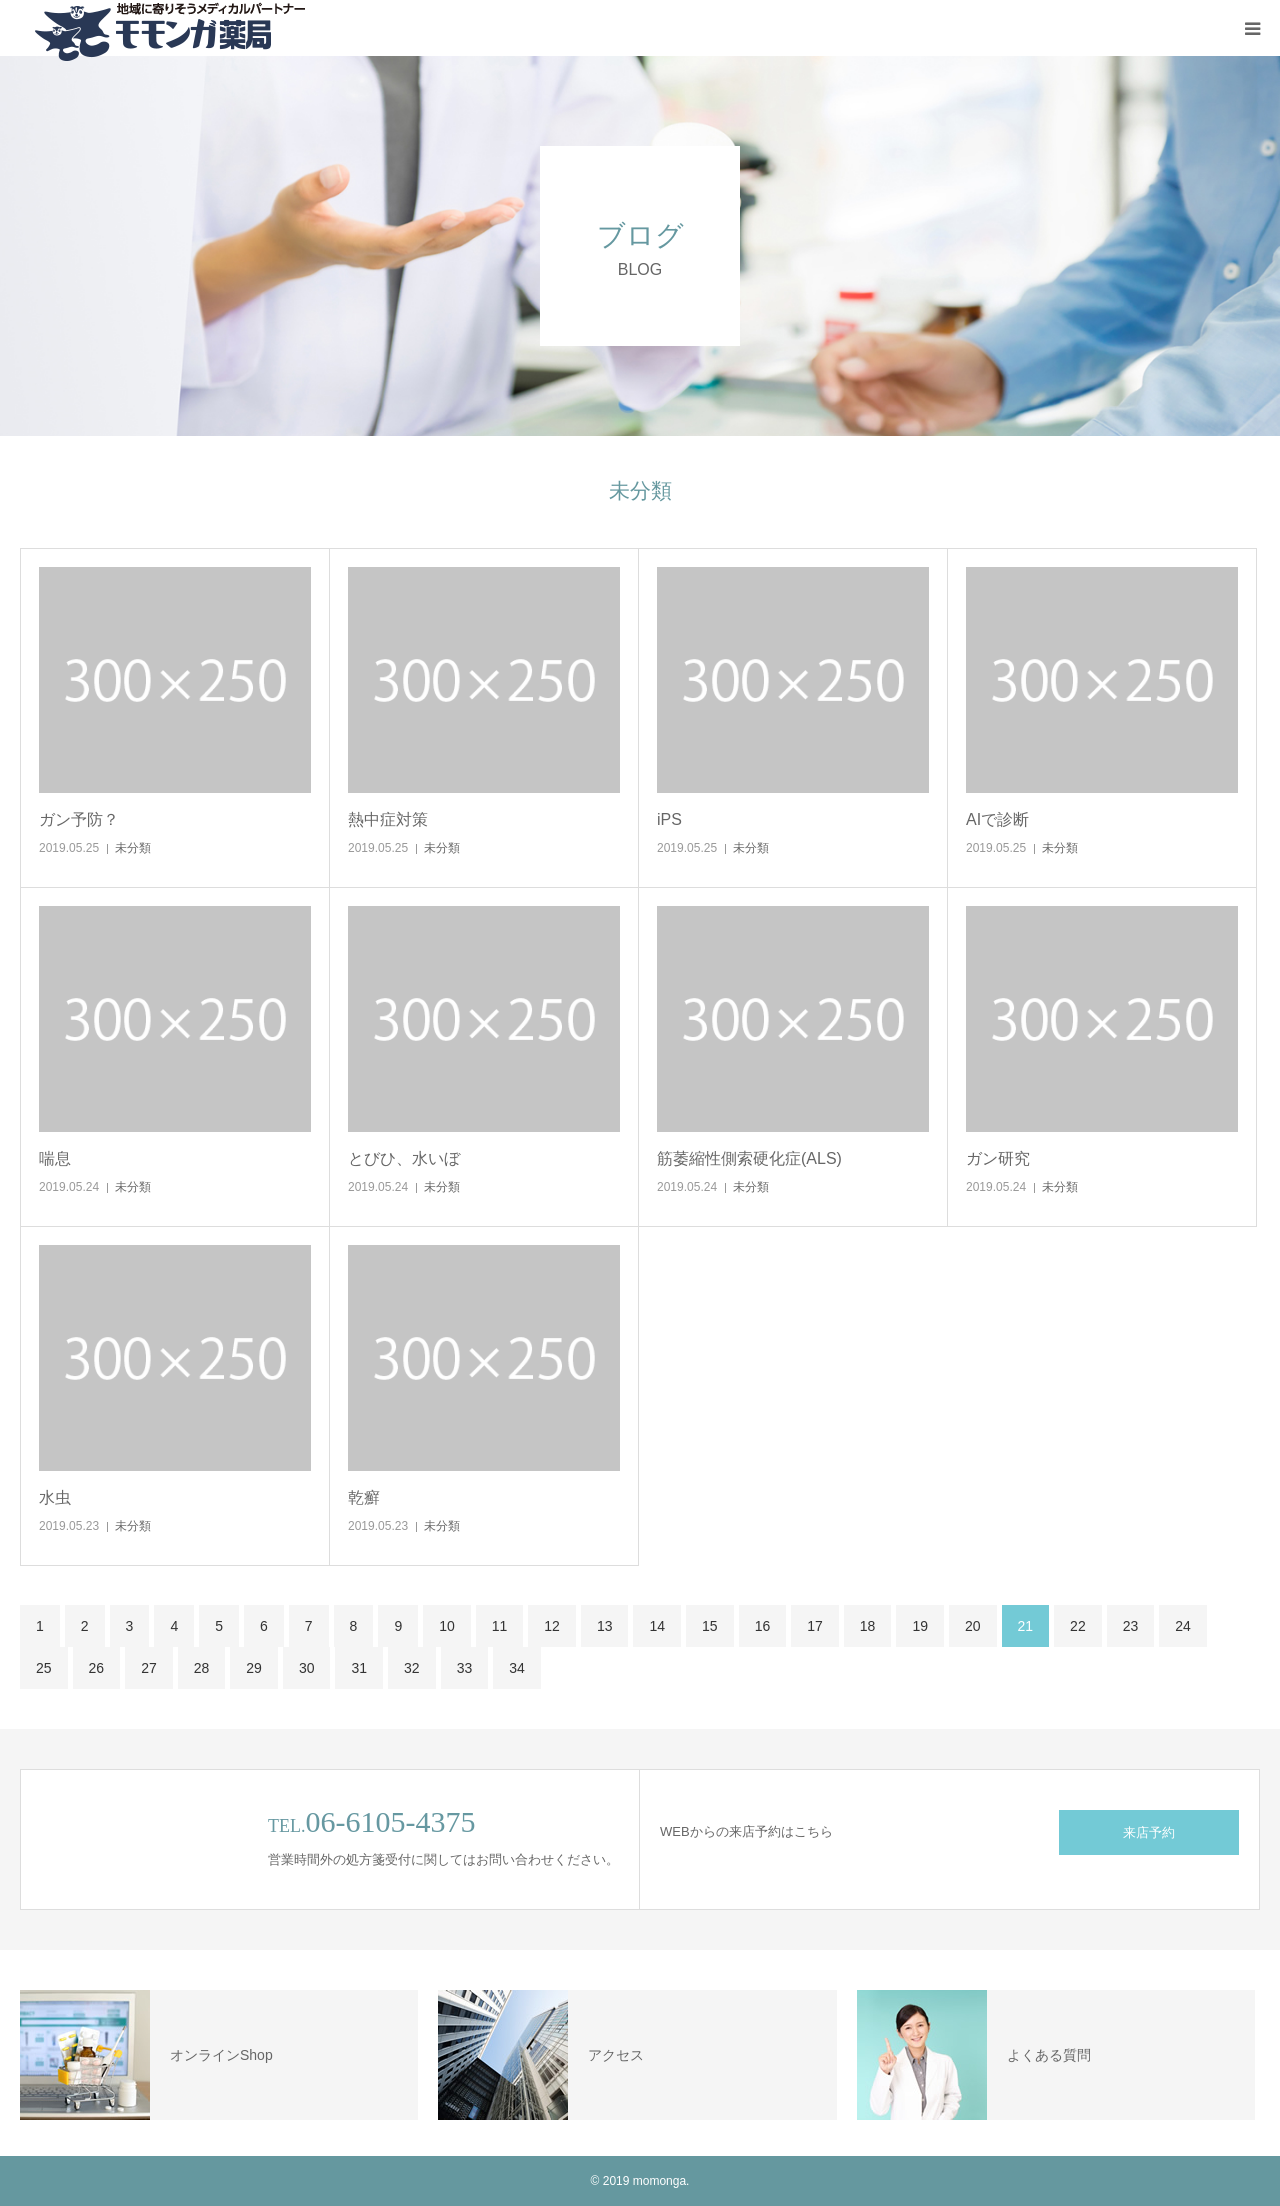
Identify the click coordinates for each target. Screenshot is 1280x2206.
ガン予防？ (79, 819)
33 (465, 1668)
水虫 (55, 1497)
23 (1131, 1626)
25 (44, 1668)
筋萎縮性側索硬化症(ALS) (749, 1158)
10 (447, 1626)
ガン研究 (998, 1158)
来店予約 (1149, 1832)
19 (920, 1626)
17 (815, 1626)
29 (254, 1668)
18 (868, 1626)
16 (763, 1626)
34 (517, 1668)
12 (552, 1626)
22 (1078, 1626)
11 (500, 1626)
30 (307, 1668)
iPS (669, 819)
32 (412, 1668)
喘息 (55, 1158)
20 (973, 1626)
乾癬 (364, 1497)
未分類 (133, 848)
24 (1183, 1626)
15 (710, 1626)
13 (605, 1626)
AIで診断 (997, 819)
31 (359, 1668)
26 (97, 1668)
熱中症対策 (388, 819)
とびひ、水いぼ (404, 1158)
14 (657, 1626)
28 (202, 1668)
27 (149, 1668)
